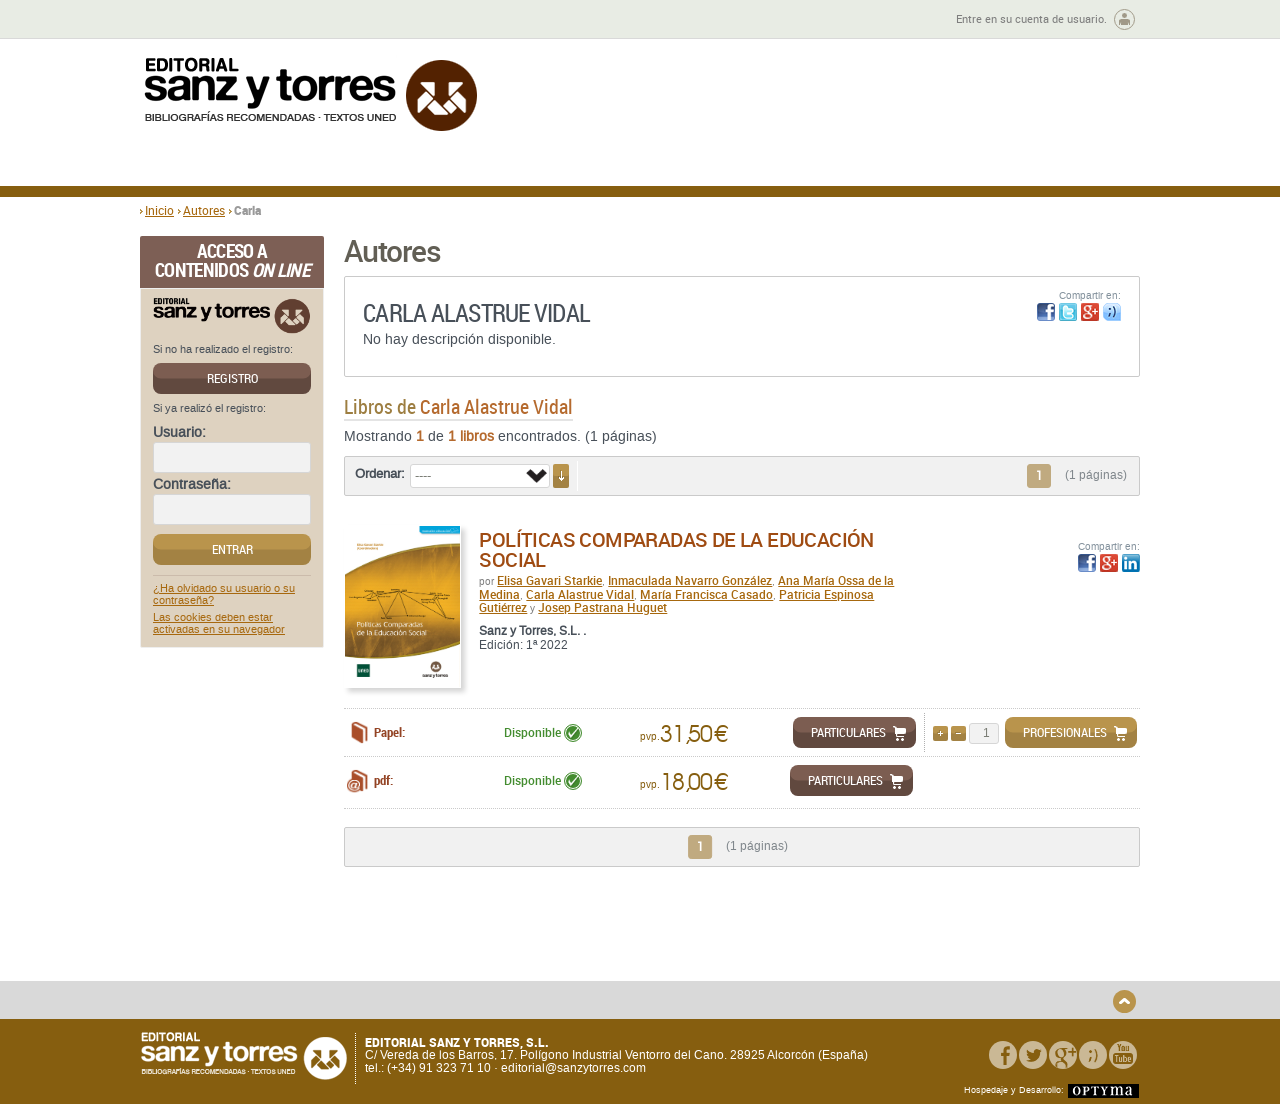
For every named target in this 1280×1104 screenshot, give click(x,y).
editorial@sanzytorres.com (573, 1068)
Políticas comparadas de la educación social (676, 549)
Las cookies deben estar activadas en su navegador (219, 624)
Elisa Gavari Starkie (549, 580)
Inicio (159, 210)
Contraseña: (192, 485)
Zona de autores (194, 19)
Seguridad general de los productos (513, 989)
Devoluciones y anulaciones (493, 973)
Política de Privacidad (953, 943)
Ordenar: (380, 474)
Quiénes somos (242, 943)
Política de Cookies (945, 976)
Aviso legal (923, 959)
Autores (204, 210)
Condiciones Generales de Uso (758, 943)
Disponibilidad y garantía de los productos (503, 950)
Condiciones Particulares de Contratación (752, 966)
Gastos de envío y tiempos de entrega (279, 966)
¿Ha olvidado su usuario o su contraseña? (224, 595)
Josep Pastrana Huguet (602, 607)
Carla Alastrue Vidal (580, 594)
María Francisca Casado (706, 594)
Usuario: (179, 433)
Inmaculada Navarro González (690, 580)
